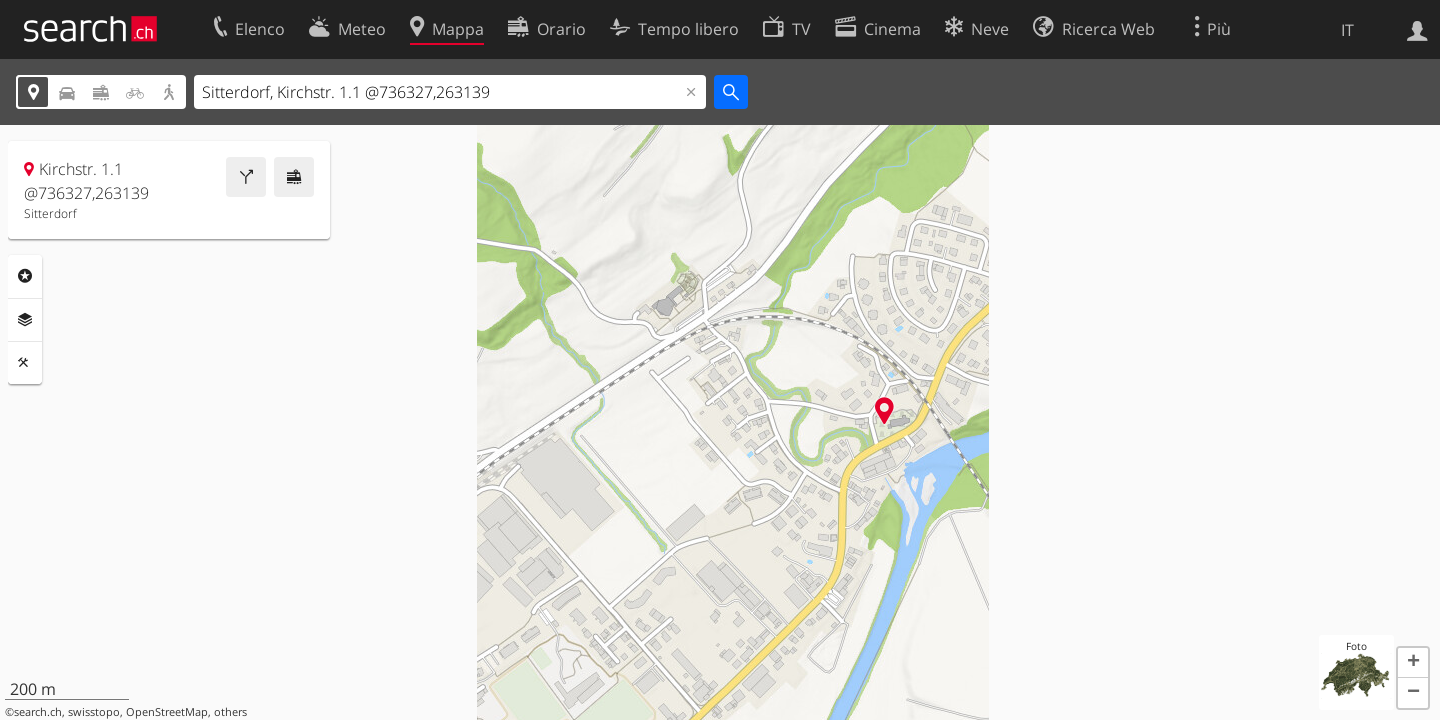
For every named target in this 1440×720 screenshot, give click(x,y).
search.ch (38, 712)
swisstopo (94, 712)
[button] (1413, 663)
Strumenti (25, 363)
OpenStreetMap (167, 712)
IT (1347, 30)
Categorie (25, 276)
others (230, 712)
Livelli (25, 320)
